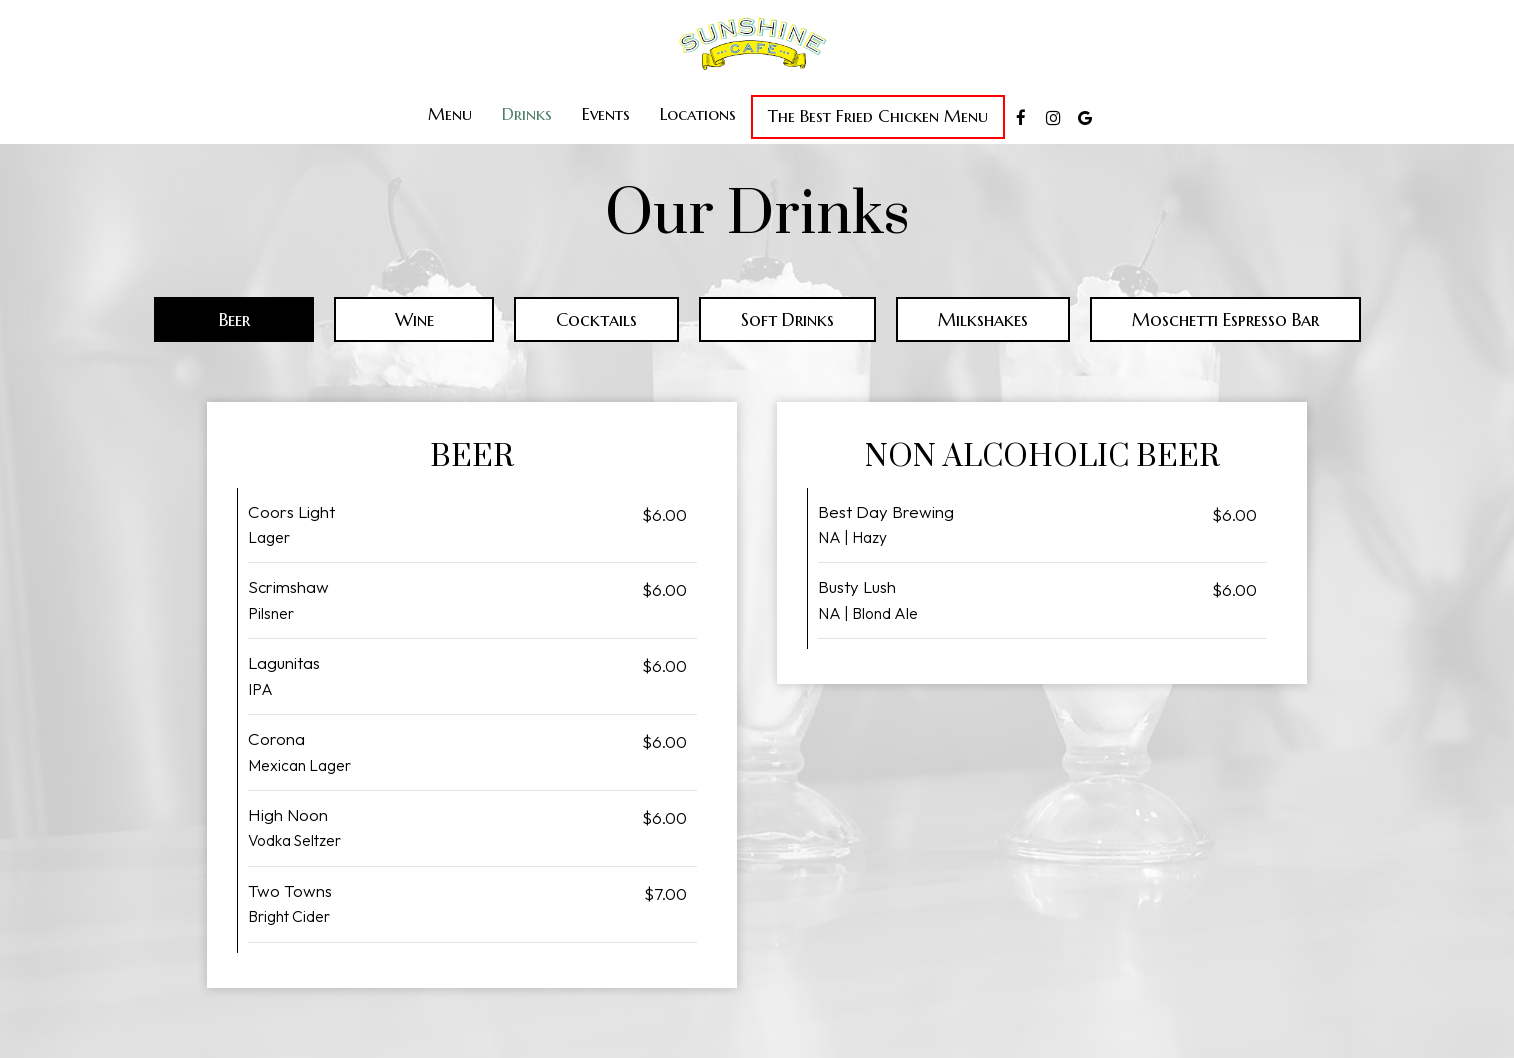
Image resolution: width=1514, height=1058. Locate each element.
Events (606, 115)
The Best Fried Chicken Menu (878, 117)
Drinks (527, 115)
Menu (450, 115)
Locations (698, 115)
